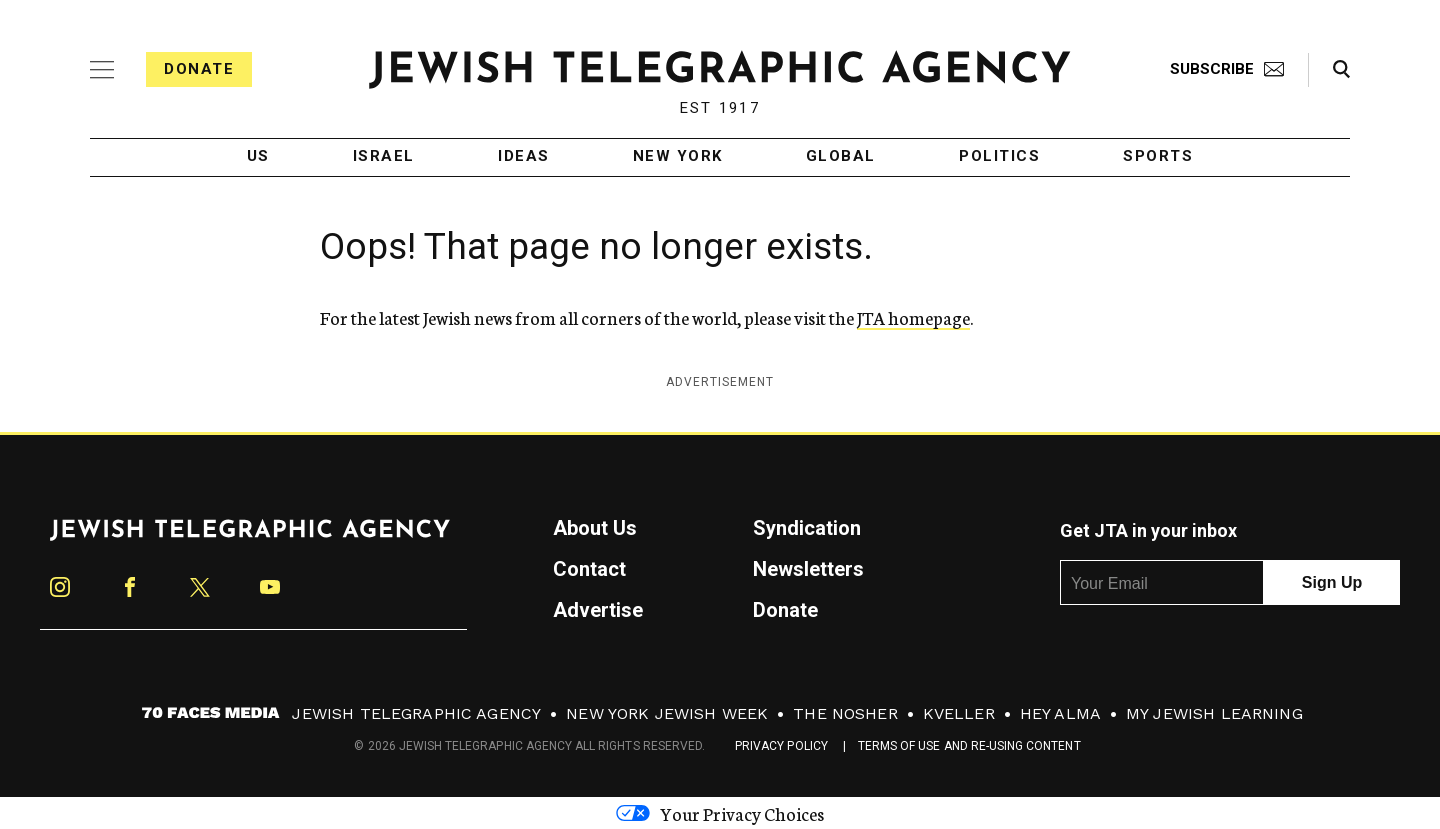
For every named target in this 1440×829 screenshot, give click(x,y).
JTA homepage (913, 317)
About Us (595, 528)
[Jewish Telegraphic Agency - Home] (720, 69)
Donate (199, 69)
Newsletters (808, 569)
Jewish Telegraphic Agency (416, 713)
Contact (589, 569)
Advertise (598, 610)
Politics (999, 157)
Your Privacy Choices (720, 813)
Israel (384, 157)
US (258, 157)
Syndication (807, 528)
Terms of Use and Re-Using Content (969, 746)
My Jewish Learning (1214, 713)
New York (678, 157)
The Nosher (845, 713)
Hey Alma (1060, 713)
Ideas (524, 157)
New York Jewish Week (667, 713)
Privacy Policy (781, 746)
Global (841, 157)
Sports (1158, 157)
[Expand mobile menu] (102, 70)
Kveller (959, 713)
